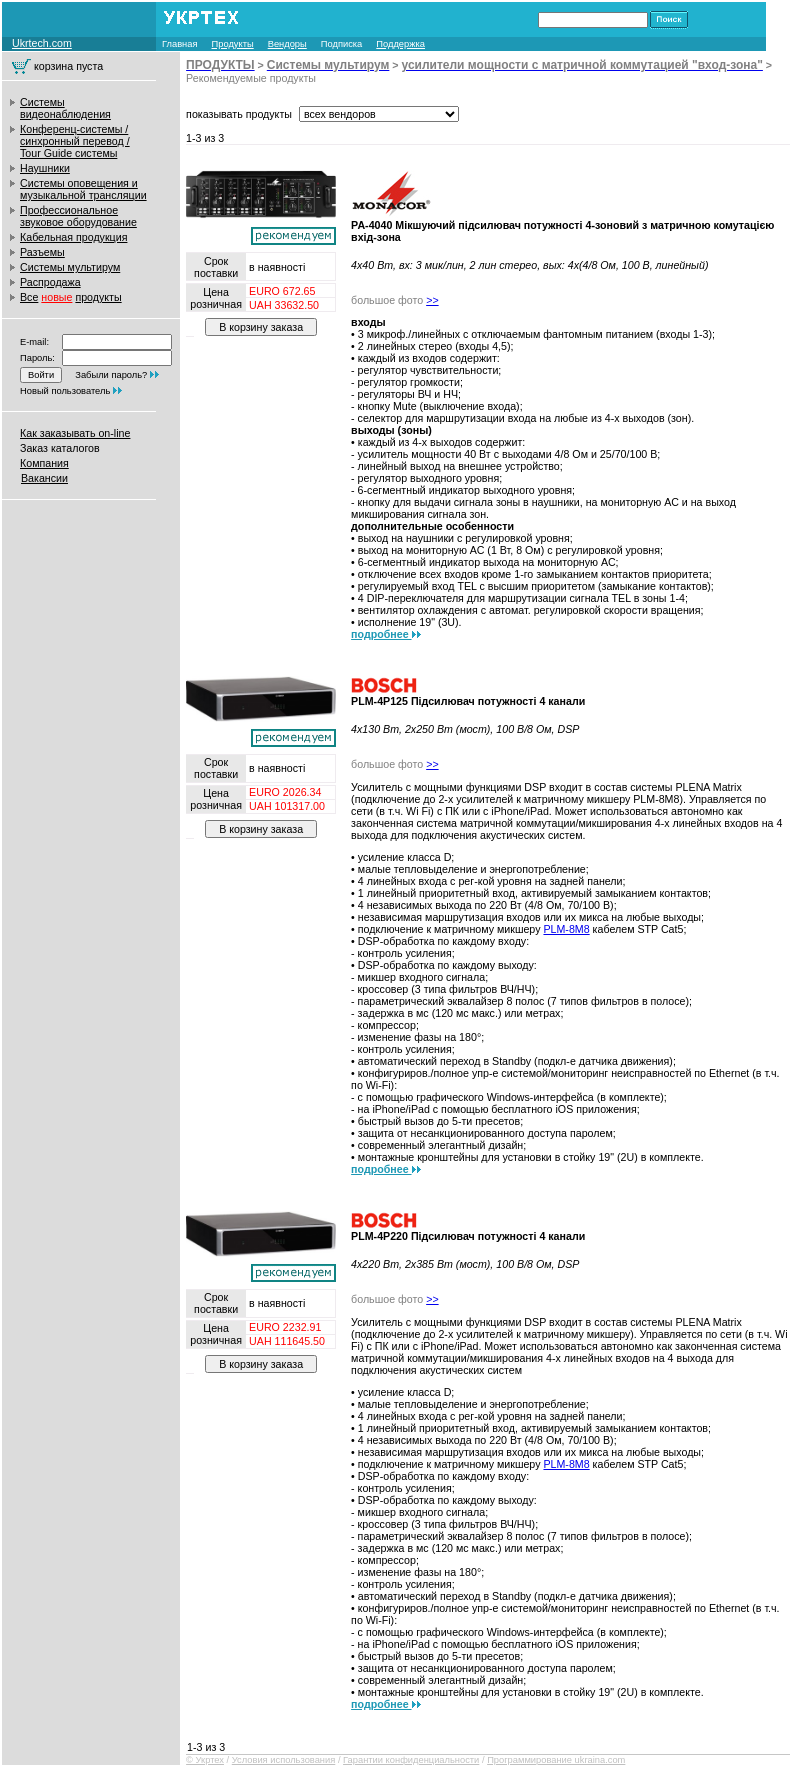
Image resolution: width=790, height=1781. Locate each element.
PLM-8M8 (566, 929)
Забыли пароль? (111, 375)
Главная (180, 44)
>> (432, 300)
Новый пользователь (65, 391)
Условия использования (284, 1760)
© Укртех (205, 1760)
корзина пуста (68, 66)
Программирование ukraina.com (556, 1760)
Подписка (342, 44)
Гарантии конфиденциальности (411, 1760)
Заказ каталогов (60, 448)
